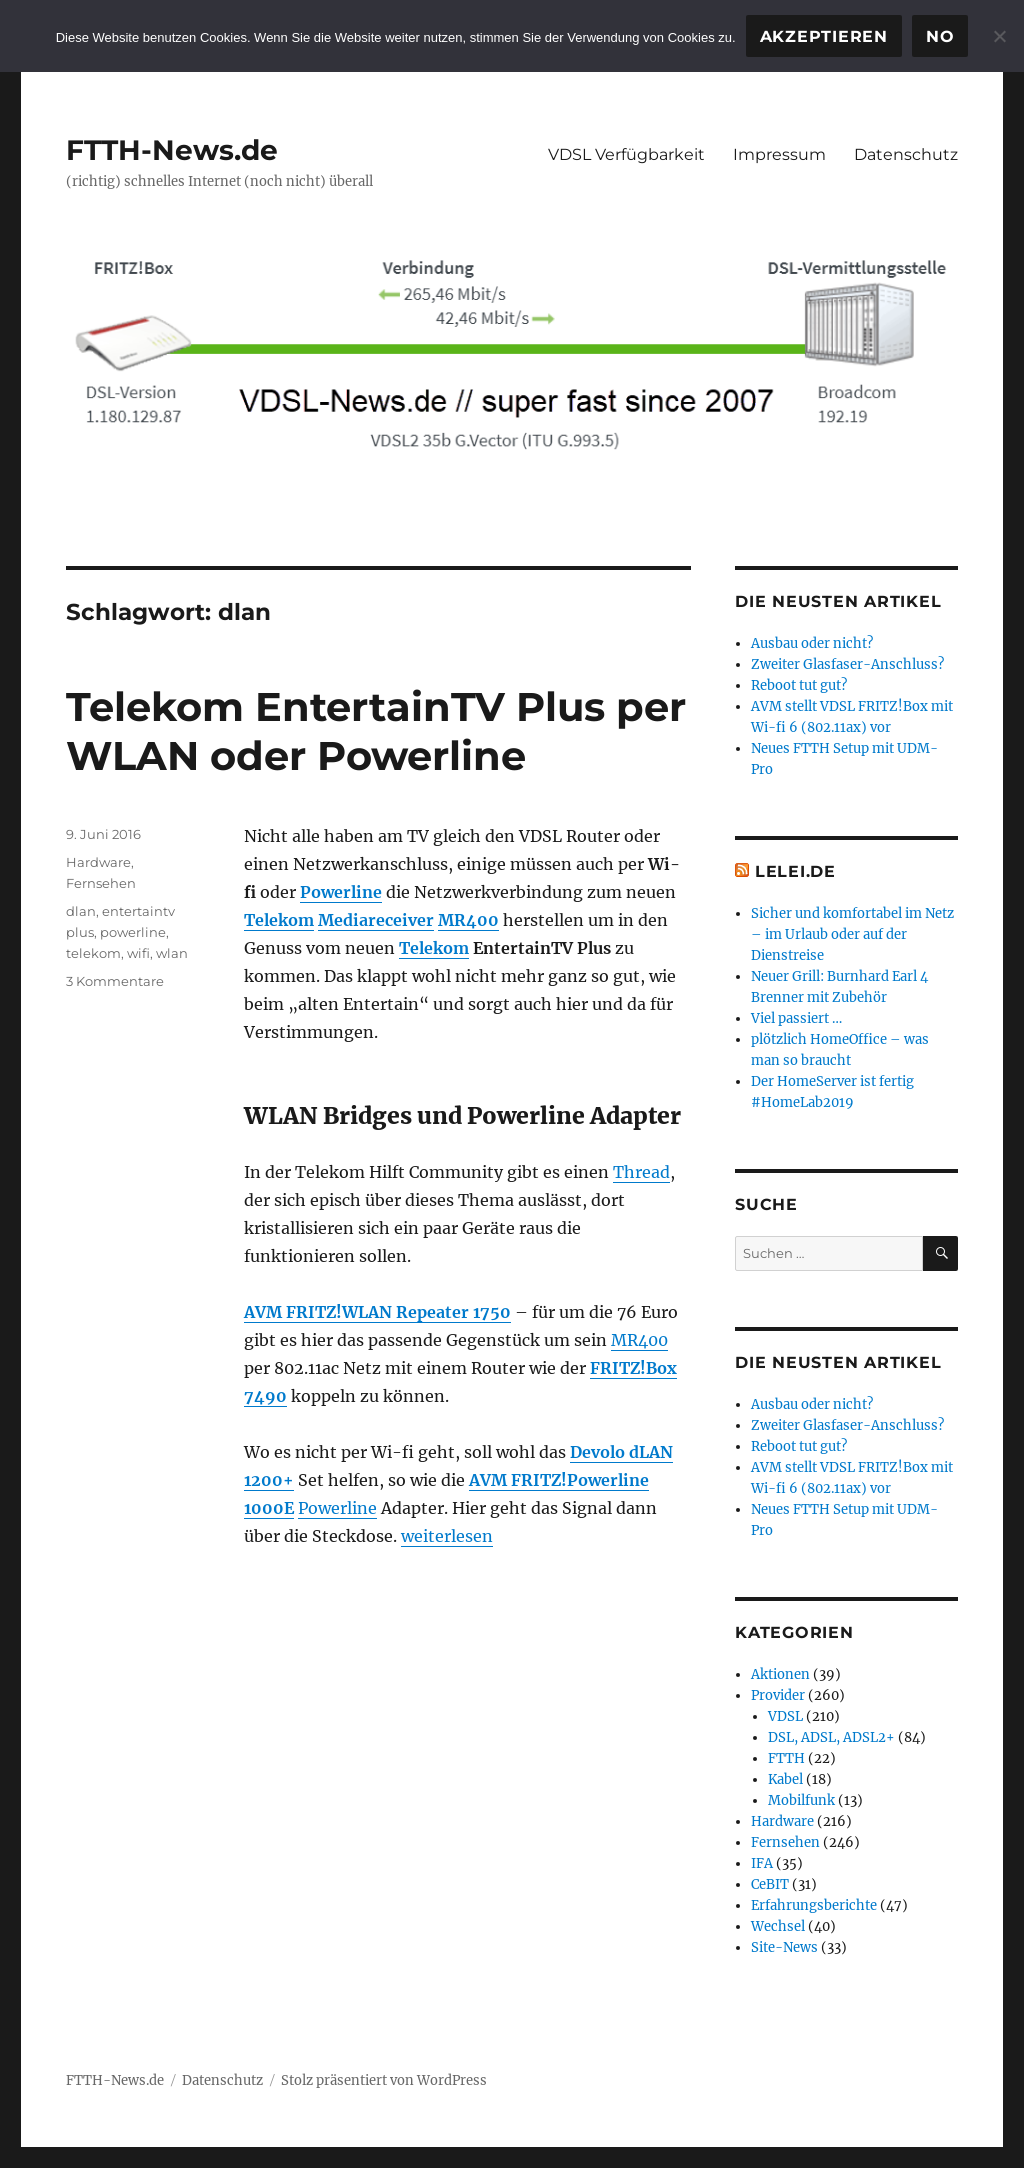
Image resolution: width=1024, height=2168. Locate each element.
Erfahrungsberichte (814, 1905)
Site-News (784, 1947)
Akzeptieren (824, 36)
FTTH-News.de (172, 150)
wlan (172, 953)
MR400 (468, 920)
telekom (93, 953)
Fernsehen (101, 883)
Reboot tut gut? (799, 685)
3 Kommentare (115, 981)
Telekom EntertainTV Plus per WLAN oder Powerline (376, 731)
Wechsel (778, 1926)
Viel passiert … (796, 1018)
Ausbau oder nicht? (812, 643)
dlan (81, 911)
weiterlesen (447, 1536)
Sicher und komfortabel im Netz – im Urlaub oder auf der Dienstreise (852, 934)
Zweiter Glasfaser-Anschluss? (847, 664)
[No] (999, 36)
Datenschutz (906, 154)
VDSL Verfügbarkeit (626, 154)
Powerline (341, 892)
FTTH (786, 1758)
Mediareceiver (376, 920)
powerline (133, 932)
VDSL (785, 1716)
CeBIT (770, 1884)
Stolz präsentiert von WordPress (384, 2080)
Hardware (98, 862)
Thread (641, 1172)
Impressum (779, 154)
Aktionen (780, 1674)
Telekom (279, 920)
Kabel (785, 1779)
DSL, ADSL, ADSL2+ (831, 1737)
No (940, 36)
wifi (138, 953)
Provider (778, 1695)
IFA (762, 1863)
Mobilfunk (801, 1800)
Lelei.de (795, 871)
